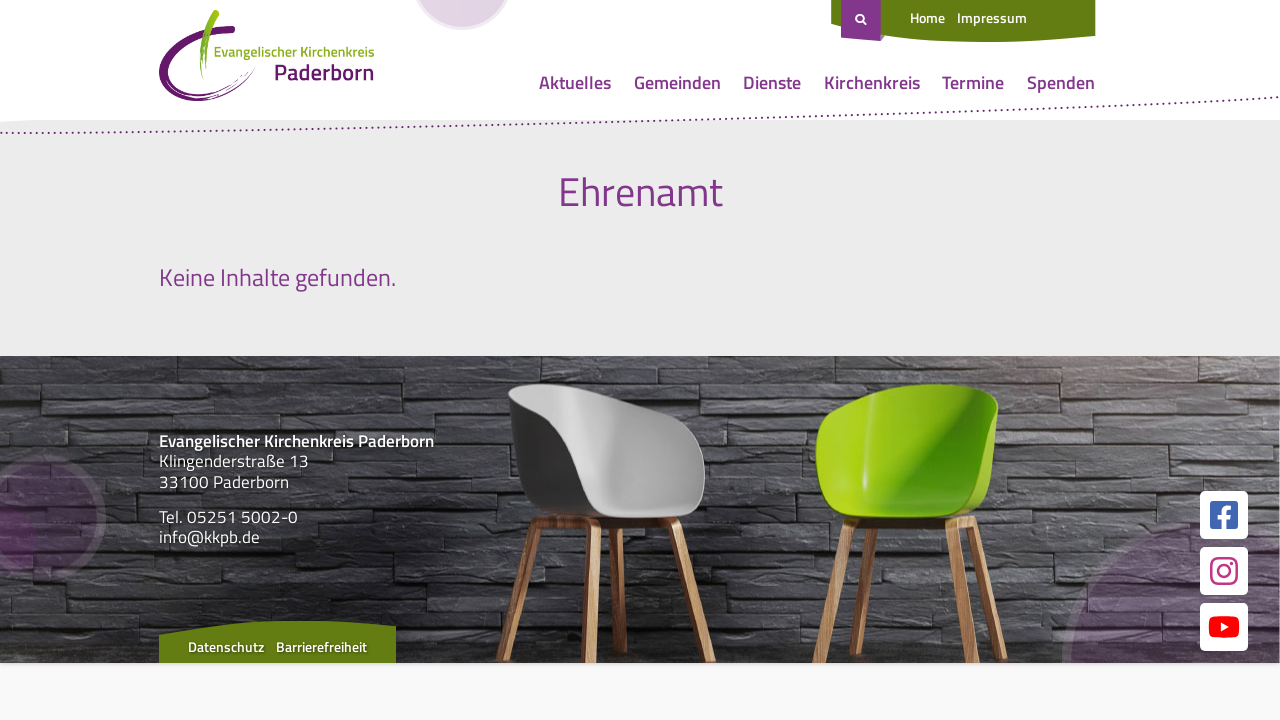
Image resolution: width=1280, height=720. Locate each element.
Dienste (772, 82)
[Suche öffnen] (863, 21)
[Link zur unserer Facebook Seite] (1224, 515)
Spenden (1061, 82)
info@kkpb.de (209, 537)
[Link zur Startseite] (266, 60)
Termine (973, 82)
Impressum (992, 17)
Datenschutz (226, 646)
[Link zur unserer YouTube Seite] (1224, 627)
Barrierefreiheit (321, 646)
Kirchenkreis (872, 82)
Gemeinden (677, 82)
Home (927, 17)
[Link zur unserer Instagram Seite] (1224, 571)
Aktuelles (575, 82)
